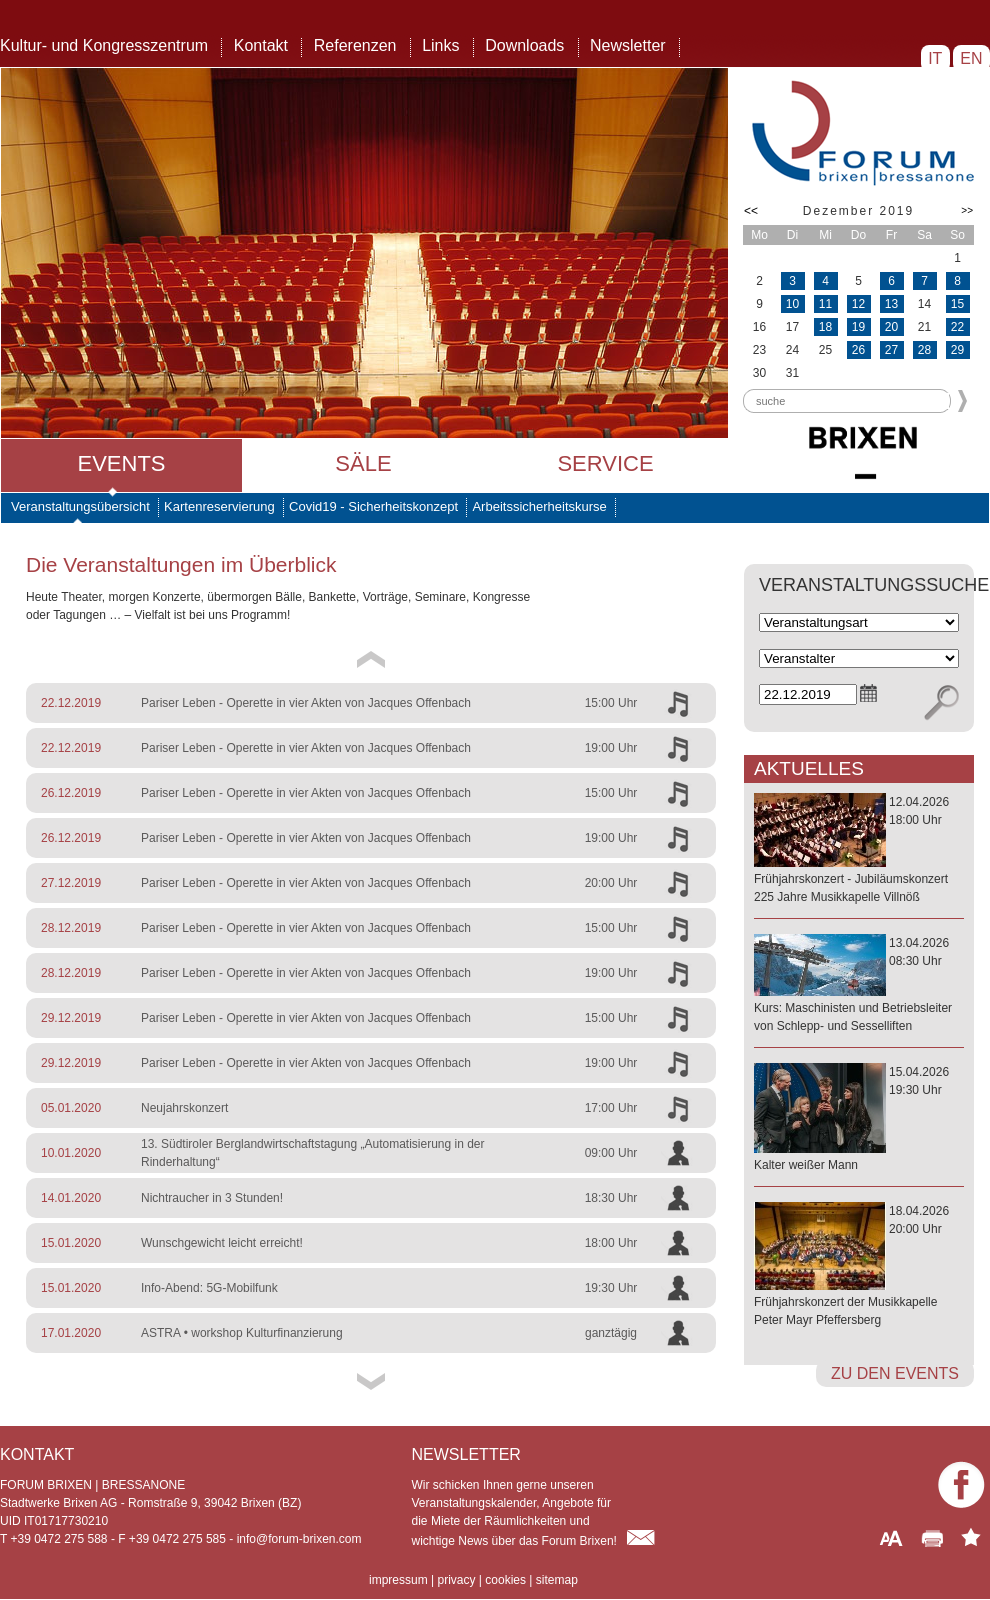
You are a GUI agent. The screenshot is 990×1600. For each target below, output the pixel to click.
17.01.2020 (71, 1333)
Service (605, 463)
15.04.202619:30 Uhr (859, 1119)
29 (957, 350)
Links (440, 45)
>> (967, 210)
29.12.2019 (71, 1018)
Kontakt (261, 45)
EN (971, 58)
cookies (505, 1580)
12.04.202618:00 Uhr (859, 850)
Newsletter (628, 45)
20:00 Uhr (611, 883)
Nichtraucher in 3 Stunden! (212, 1198)
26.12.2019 (71, 793)
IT (935, 58)
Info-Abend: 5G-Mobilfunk (209, 1288)
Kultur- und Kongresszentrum (104, 45)
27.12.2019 (71, 883)
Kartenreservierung (219, 506)
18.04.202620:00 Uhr (859, 1266)
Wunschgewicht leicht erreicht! (222, 1243)
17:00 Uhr (611, 1108)
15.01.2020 (71, 1243)
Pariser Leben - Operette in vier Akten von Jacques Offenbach (306, 703)
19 (858, 327)
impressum (398, 1580)
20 (891, 327)
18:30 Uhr (611, 1198)
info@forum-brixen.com (299, 1539)
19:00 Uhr (611, 748)
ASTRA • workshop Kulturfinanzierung (242, 1333)
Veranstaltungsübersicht (80, 506)
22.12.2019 (71, 703)
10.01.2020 (71, 1153)
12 (858, 304)
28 (924, 350)
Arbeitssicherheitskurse (539, 506)
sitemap (557, 1580)
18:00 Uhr (611, 1243)
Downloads (524, 45)
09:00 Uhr (611, 1153)
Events (121, 463)
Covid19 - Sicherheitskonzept (373, 506)
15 (957, 304)
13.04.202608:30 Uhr (859, 985)
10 (792, 304)
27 (891, 350)
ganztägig (611, 1333)
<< (751, 211)
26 (858, 350)
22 (957, 327)
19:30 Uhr (611, 1288)
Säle (363, 463)
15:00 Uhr (611, 703)
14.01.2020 (71, 1198)
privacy (456, 1580)
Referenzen (355, 45)
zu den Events (895, 1373)
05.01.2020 (71, 1108)
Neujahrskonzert (184, 1108)
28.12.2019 (71, 928)
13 (891, 304)
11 (825, 304)
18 (825, 327)
